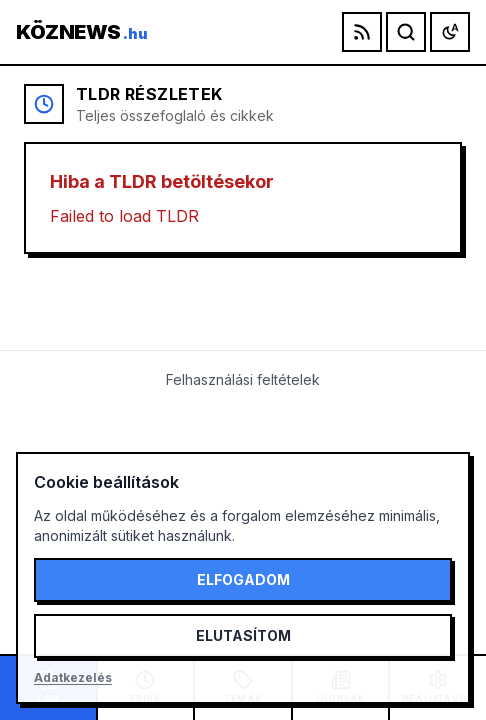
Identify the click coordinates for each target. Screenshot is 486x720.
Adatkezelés (73, 677)
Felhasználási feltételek (243, 379)
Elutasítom (243, 635)
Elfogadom (243, 579)
